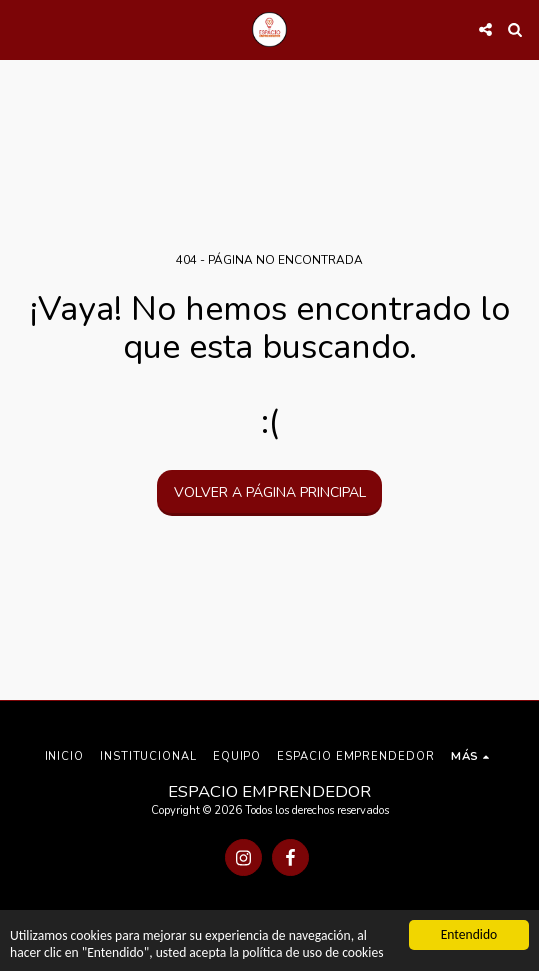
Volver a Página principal (270, 492)
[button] (22, 28)
